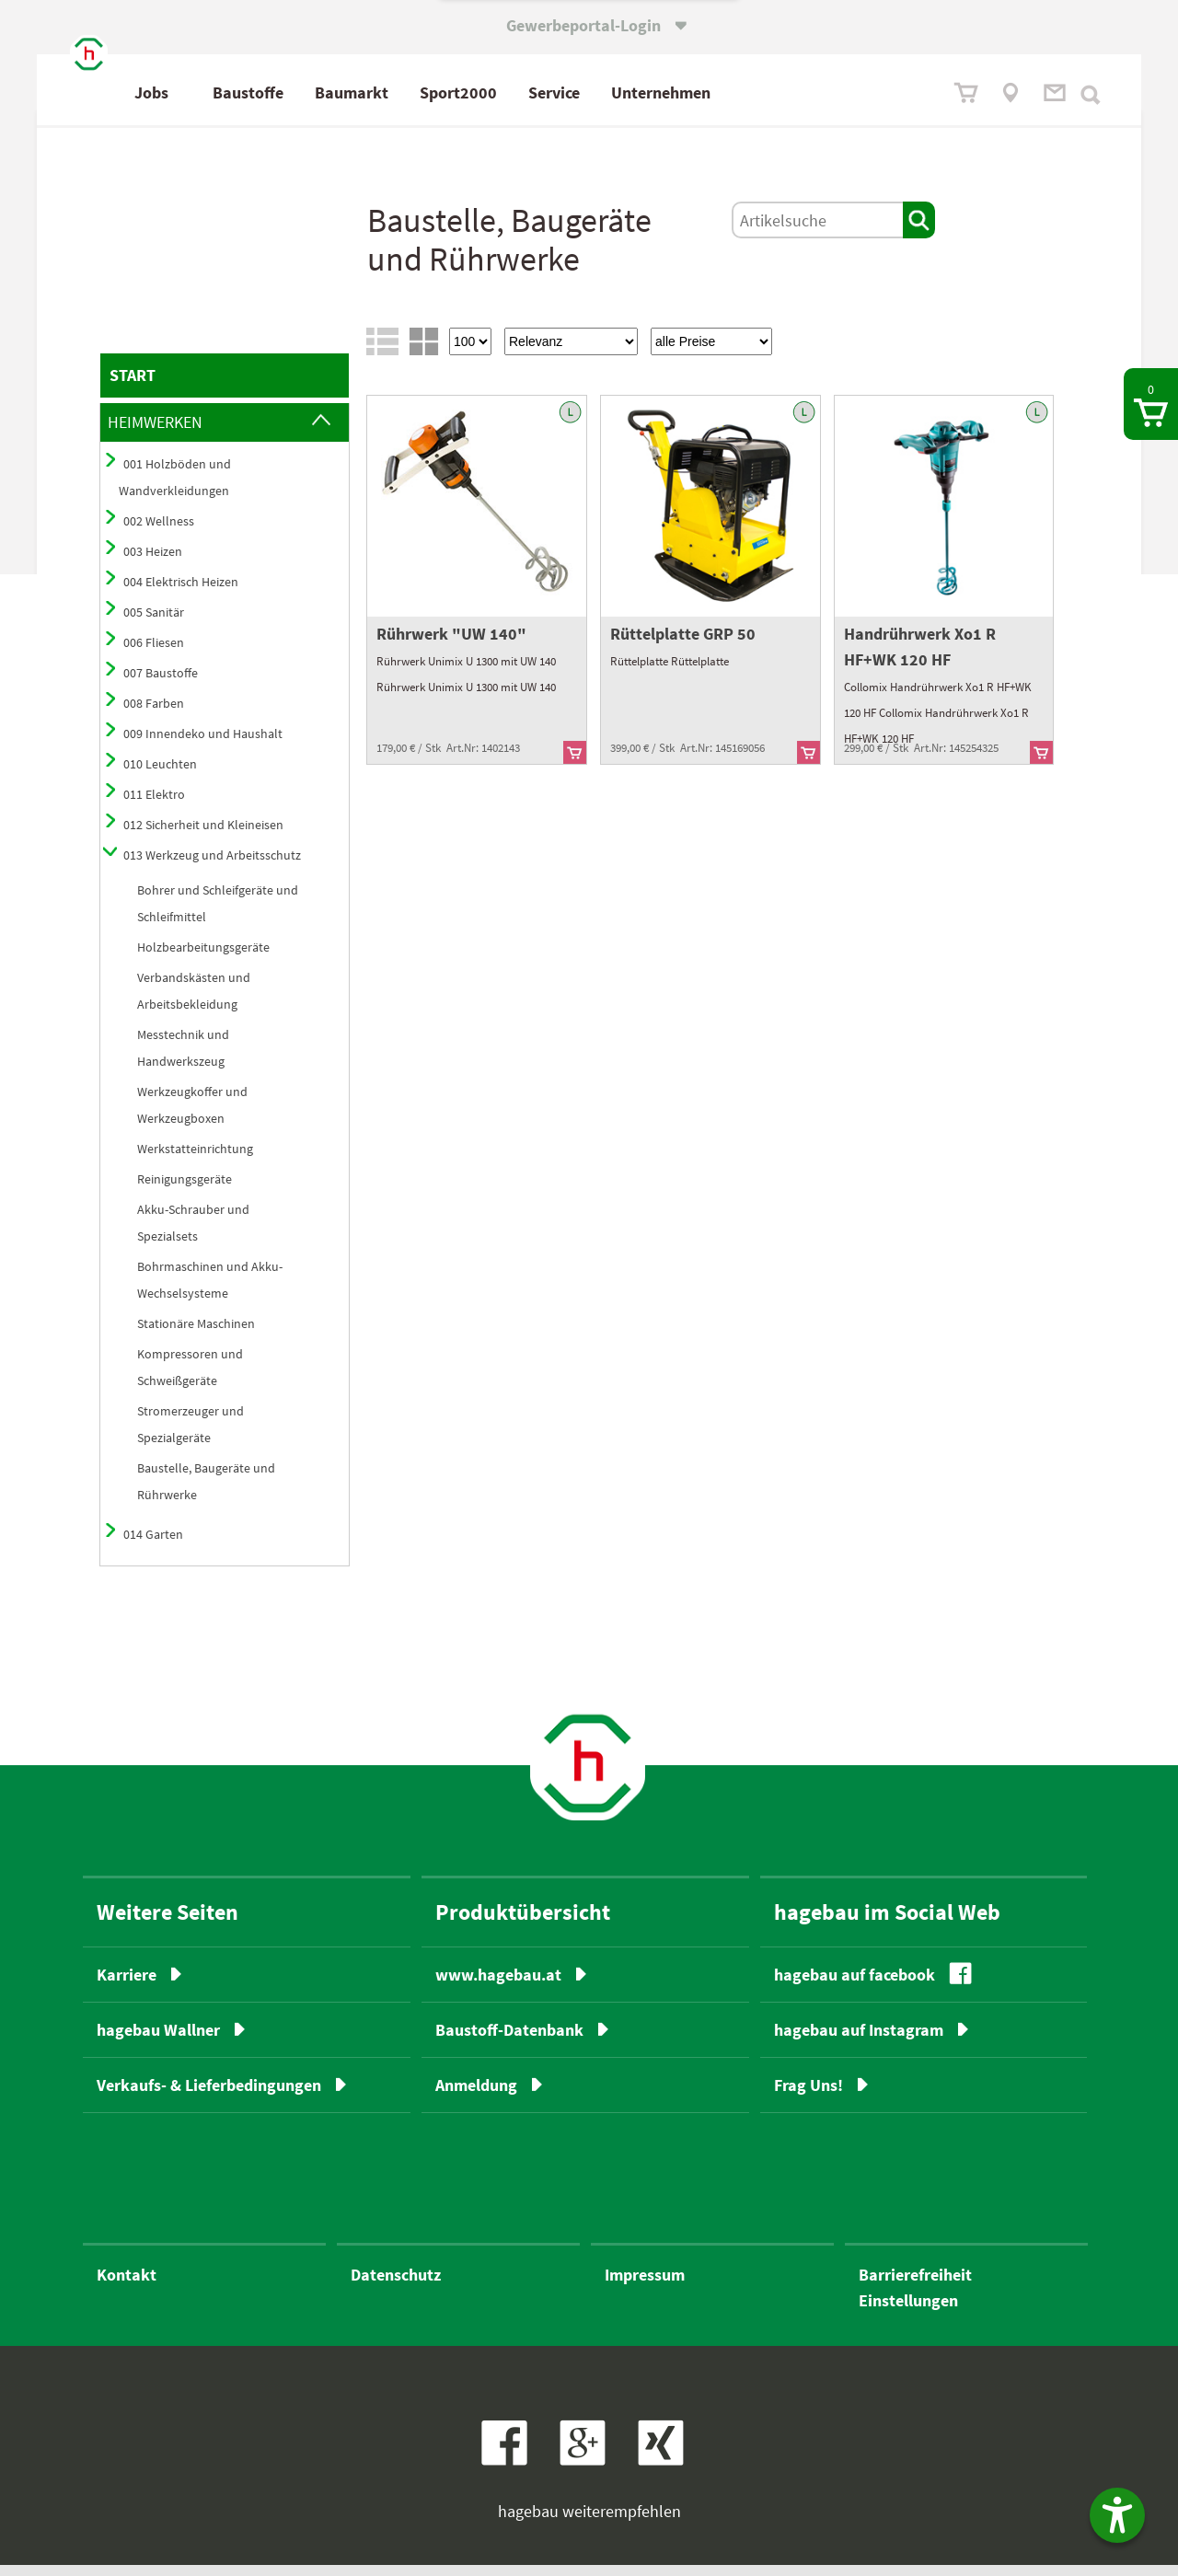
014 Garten (153, 1545)
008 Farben (153, 714)
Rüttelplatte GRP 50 (683, 644)
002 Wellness (158, 532)
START (133, 386)
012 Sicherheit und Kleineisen (203, 835)
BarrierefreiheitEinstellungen (915, 2298)
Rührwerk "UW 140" (451, 644)
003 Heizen (152, 562)
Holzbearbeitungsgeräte (203, 958)
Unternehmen (742, 92)
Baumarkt (433, 92)
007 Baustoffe (160, 684)
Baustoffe (329, 92)
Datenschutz (396, 2285)
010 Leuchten (160, 775)
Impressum (645, 2285)
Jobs (233, 92)
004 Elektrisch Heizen (180, 592)
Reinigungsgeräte (184, 1190)
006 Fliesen (153, 653)
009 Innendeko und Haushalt (203, 744)
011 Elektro (154, 805)
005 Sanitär (153, 623)
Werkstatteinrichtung (195, 1159)
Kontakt (126, 2285)
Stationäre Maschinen (196, 1334)
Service (636, 92)
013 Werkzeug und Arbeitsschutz (212, 866)
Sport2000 (540, 92)
